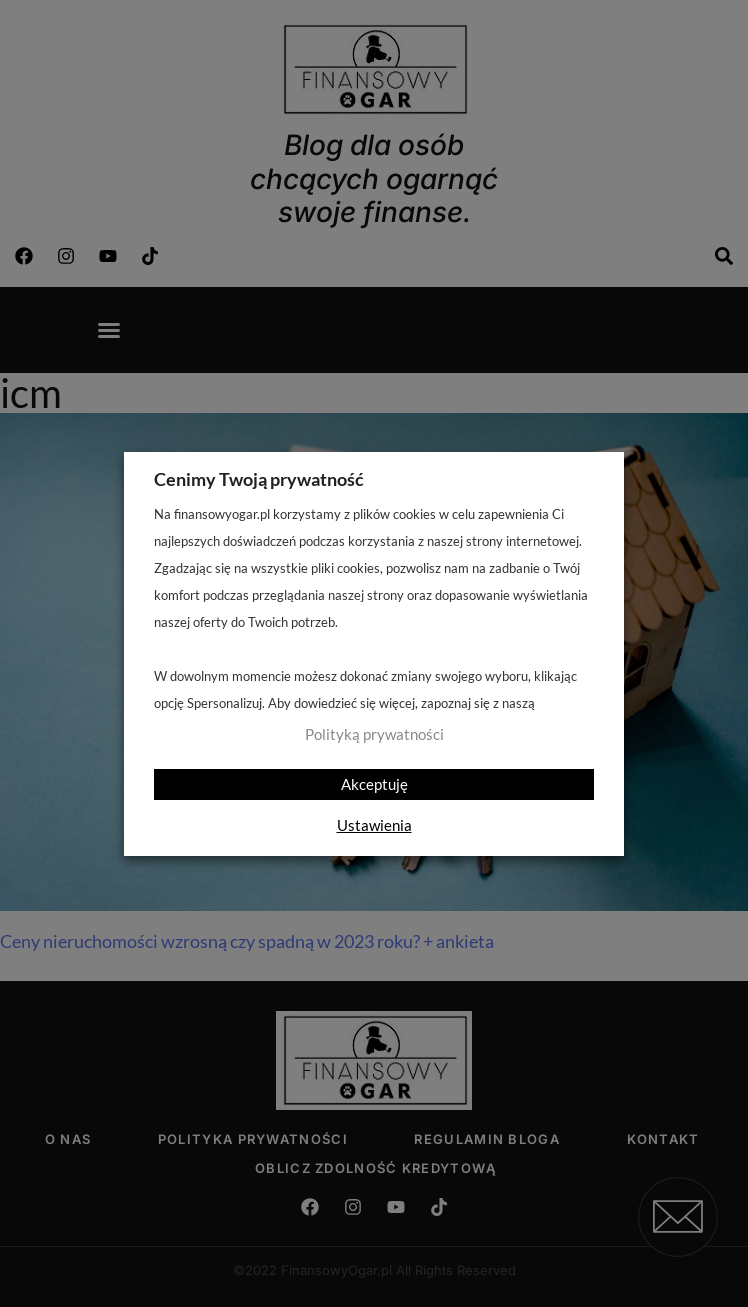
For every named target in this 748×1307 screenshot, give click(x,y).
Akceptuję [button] (374, 784)
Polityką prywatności (374, 734)
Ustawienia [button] (374, 825)
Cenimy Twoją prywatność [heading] (259, 479)
